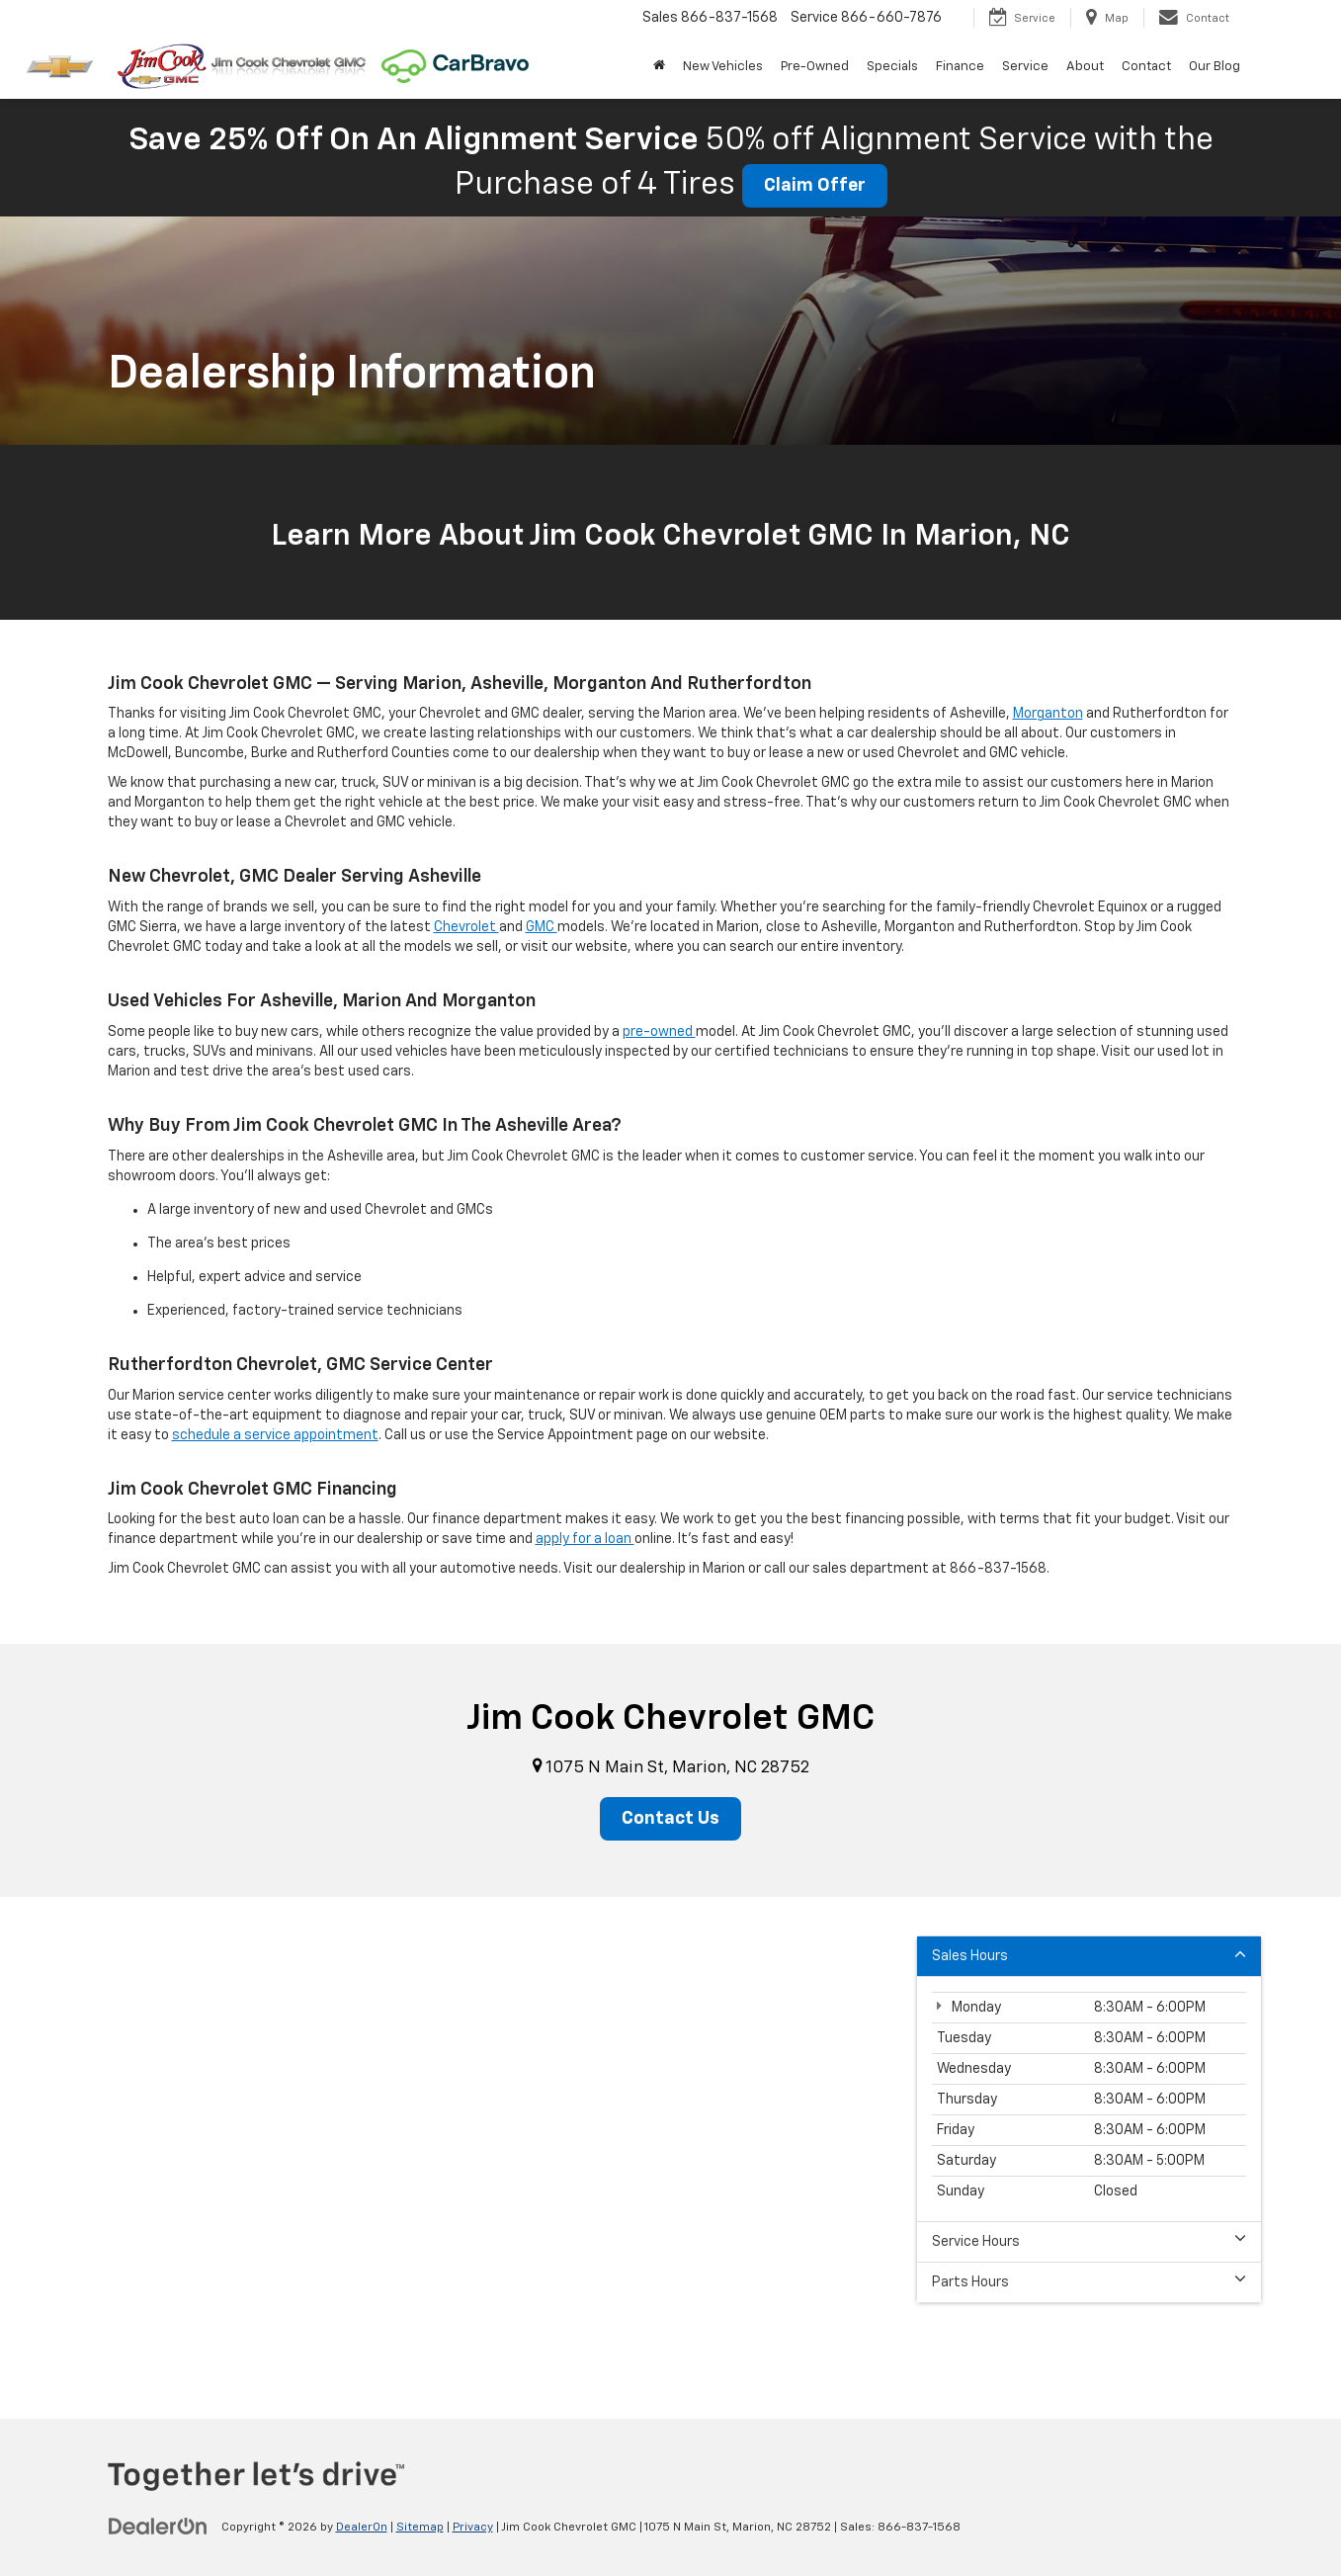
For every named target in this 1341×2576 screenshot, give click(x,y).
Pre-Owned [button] (815, 66)
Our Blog (1214, 66)
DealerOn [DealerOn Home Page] (361, 2527)
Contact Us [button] (670, 1819)
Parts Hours (1089, 2281)
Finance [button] (960, 66)
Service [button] (1025, 66)
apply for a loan (585, 1539)
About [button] (1085, 66)
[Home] (659, 67)
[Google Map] (670, 2144)
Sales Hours (1089, 1954)
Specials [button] (892, 66)
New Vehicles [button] (723, 66)
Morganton (1048, 714)
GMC (541, 927)
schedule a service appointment (275, 1435)
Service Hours (1089, 2240)
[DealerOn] (158, 2526)
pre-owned (659, 1032)
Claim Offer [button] (815, 186)
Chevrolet (466, 927)
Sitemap (420, 2527)
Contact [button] (1146, 66)
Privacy (473, 2527)
